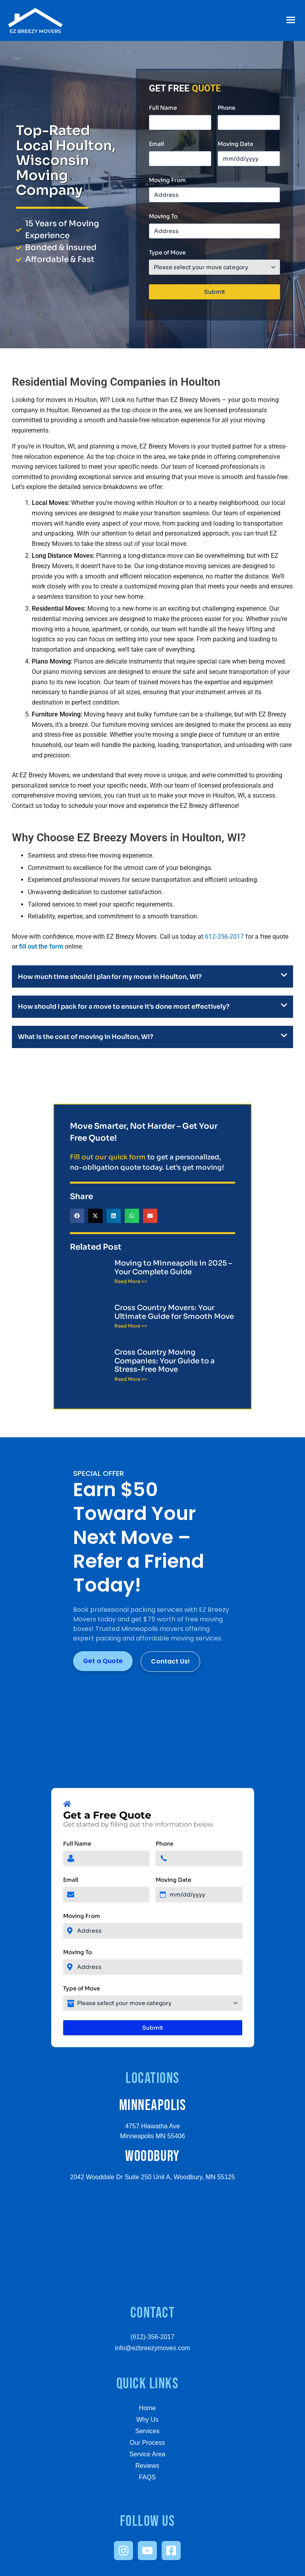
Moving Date (235, 144)
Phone (227, 107)
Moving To (163, 216)
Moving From (167, 180)
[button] (290, 20)
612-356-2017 (224, 936)
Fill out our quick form (108, 1157)
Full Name (163, 107)
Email (156, 144)
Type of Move (167, 252)
